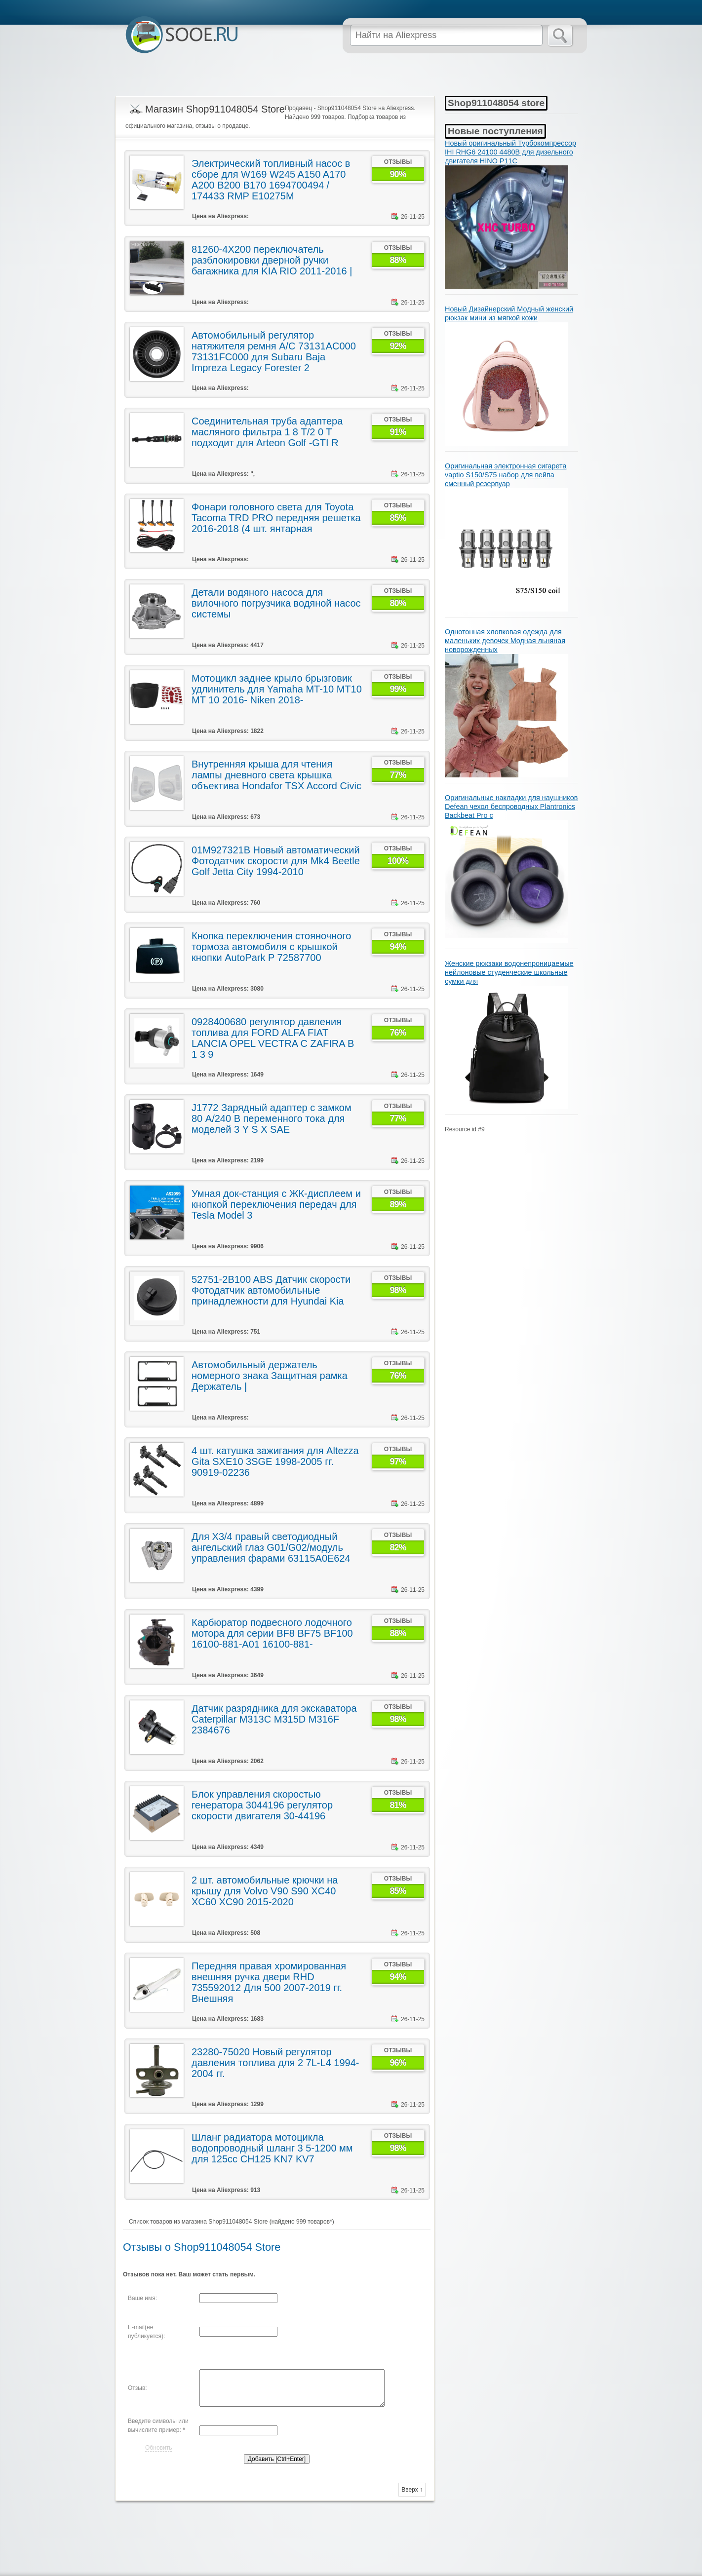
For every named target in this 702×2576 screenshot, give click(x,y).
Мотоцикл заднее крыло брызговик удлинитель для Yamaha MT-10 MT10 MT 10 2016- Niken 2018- (277, 689)
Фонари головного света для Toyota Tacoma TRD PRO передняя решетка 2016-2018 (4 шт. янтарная (276, 517)
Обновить (158, 2447)
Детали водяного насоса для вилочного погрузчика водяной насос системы (276, 603)
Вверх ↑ (412, 2489)
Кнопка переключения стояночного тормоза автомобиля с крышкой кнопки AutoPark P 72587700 (271, 946)
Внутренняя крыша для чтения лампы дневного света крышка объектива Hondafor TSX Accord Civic (276, 775)
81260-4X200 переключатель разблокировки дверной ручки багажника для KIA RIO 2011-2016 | (272, 260)
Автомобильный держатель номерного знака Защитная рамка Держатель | (270, 1375)
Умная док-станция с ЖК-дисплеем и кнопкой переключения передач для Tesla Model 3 (276, 1204)
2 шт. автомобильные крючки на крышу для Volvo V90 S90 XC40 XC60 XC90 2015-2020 (265, 1891)
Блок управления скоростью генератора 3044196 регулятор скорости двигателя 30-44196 (262, 1805)
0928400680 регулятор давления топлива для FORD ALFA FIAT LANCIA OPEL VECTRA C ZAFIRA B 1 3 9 (273, 1038)
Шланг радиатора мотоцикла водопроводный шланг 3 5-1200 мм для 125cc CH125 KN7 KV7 (272, 2148)
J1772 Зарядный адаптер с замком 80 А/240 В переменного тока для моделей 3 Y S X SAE (271, 1118)
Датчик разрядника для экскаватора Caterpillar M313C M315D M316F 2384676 (274, 1719)
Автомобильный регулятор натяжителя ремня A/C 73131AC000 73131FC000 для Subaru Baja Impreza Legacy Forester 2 (274, 351)
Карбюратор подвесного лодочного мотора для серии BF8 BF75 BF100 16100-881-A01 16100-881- (272, 1633)
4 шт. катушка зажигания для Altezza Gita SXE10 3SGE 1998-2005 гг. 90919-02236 (275, 1461)
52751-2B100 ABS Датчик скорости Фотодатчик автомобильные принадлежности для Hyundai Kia (271, 1290)
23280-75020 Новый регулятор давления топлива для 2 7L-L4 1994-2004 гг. (275, 2062)
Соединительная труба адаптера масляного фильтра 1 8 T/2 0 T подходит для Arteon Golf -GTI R (267, 432)
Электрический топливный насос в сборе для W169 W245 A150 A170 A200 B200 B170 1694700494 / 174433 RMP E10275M (271, 179)
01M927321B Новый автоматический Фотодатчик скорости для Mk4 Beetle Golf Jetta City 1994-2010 (276, 861)
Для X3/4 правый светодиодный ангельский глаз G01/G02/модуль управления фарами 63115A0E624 (271, 1547)
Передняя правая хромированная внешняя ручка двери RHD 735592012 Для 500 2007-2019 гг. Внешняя (269, 1982)
